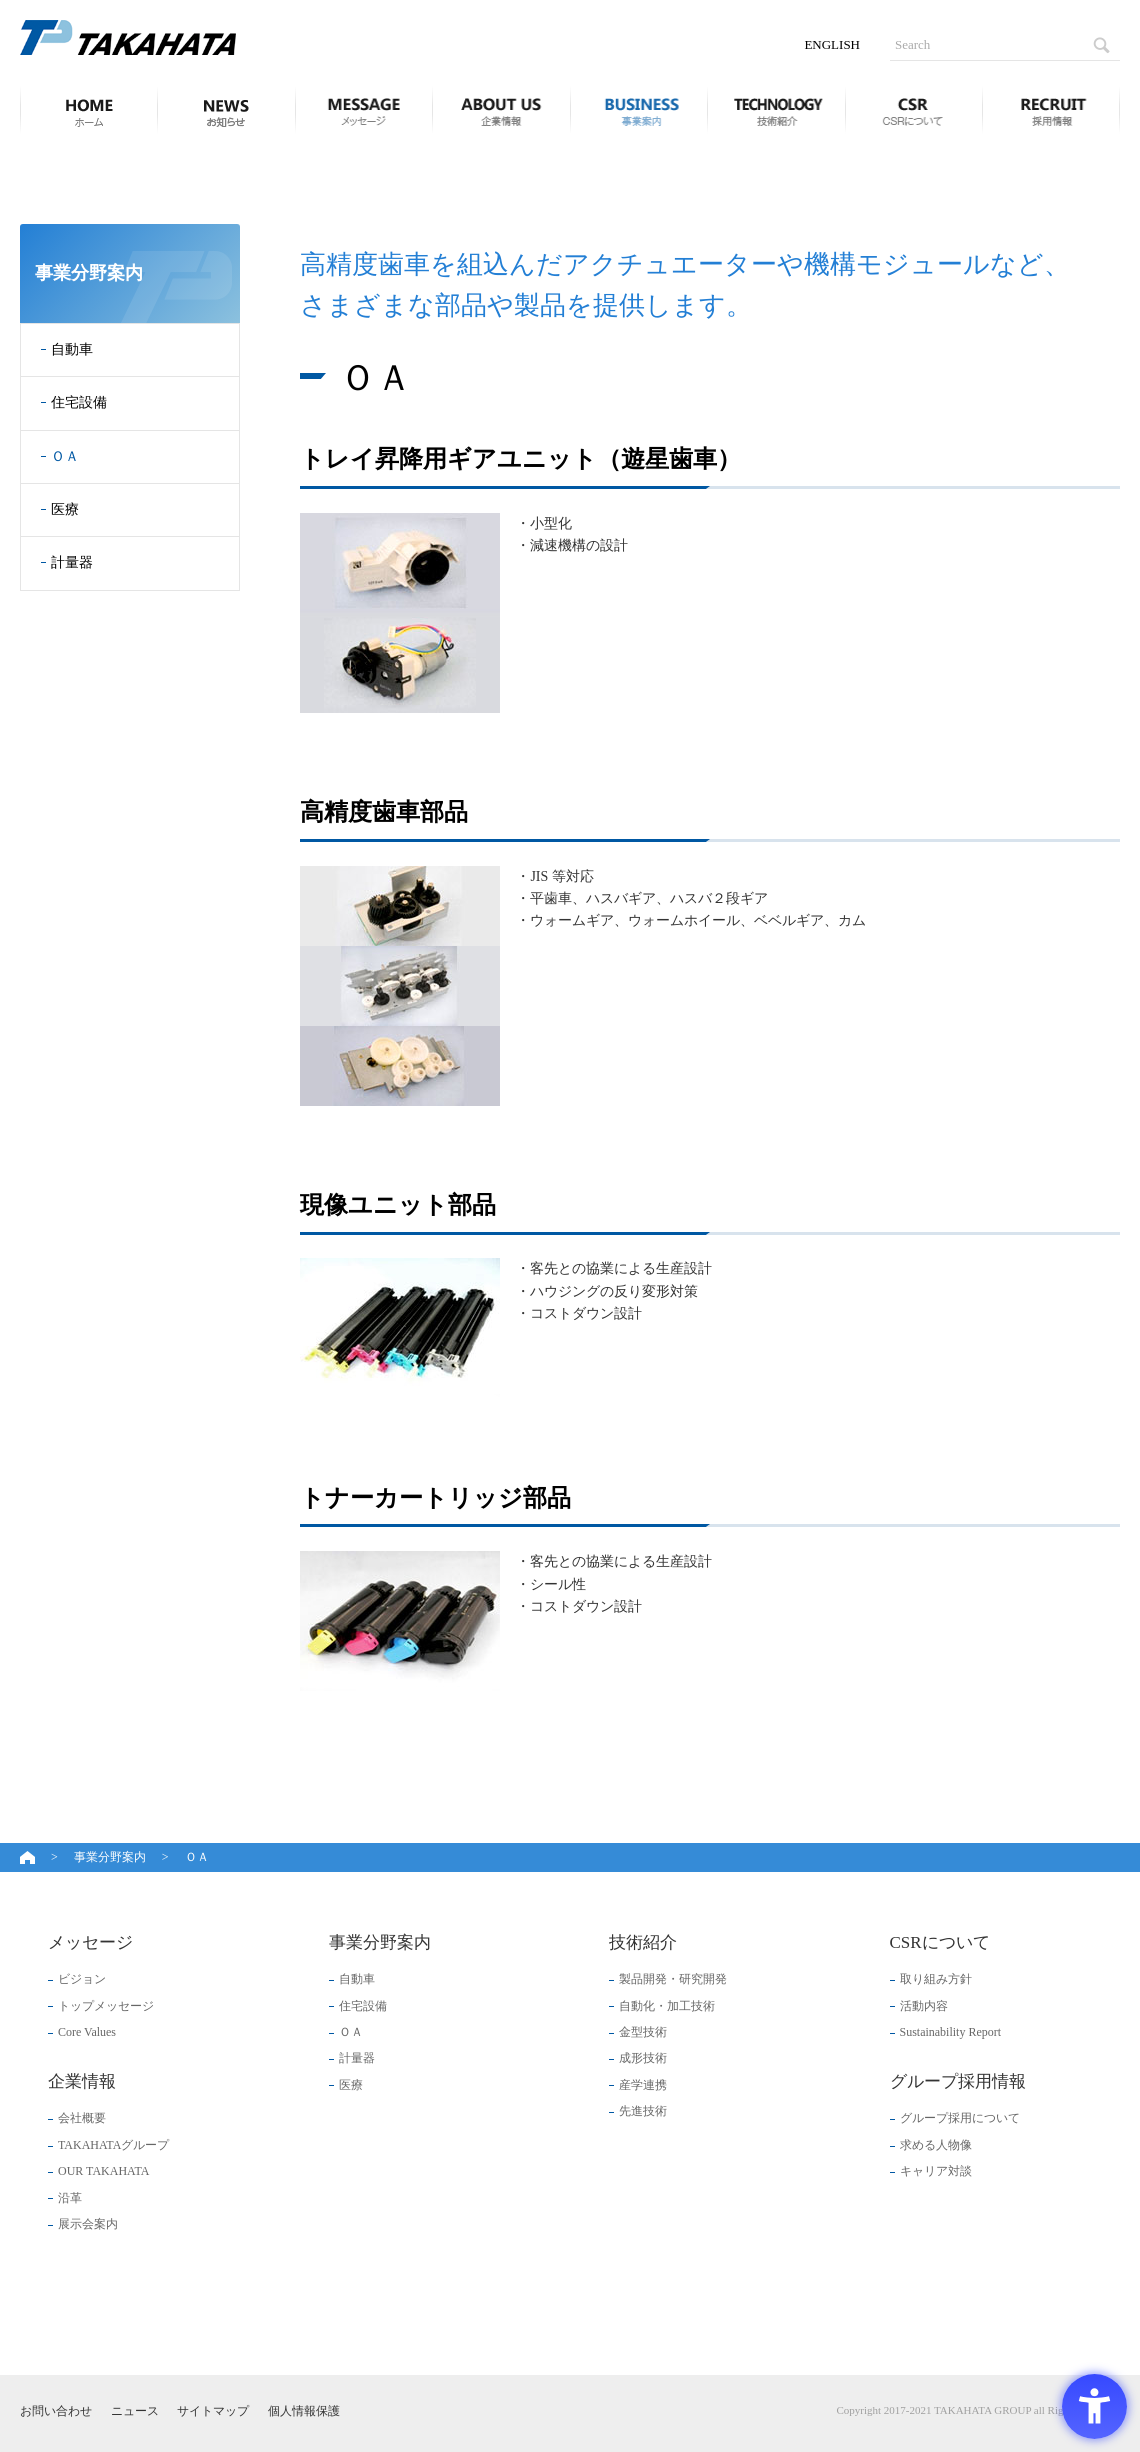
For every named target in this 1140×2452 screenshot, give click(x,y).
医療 (65, 509)
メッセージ (364, 110)
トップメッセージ (106, 2006)
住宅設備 (79, 402)
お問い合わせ (56, 2411)
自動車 (72, 349)
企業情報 (501, 110)
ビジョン (82, 1979)
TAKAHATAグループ (113, 2145)
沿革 (70, 2198)
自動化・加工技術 (667, 2006)
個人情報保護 (304, 2411)
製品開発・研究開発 (673, 1979)
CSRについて (914, 110)
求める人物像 (936, 2145)
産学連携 (643, 2085)
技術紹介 (776, 110)
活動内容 (924, 2006)
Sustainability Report (951, 2032)
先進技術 (643, 2111)
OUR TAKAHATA (103, 2171)
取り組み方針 (936, 1979)
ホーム (83, 110)
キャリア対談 (936, 2171)
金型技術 (643, 2032)
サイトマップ (213, 2411)
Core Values (87, 2032)
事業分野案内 (639, 110)
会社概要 (82, 2118)
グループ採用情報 (1051, 110)
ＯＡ (65, 456)
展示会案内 (88, 2224)
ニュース (226, 110)
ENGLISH (832, 44)
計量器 (72, 562)
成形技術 (643, 2058)
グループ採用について (960, 2118)
